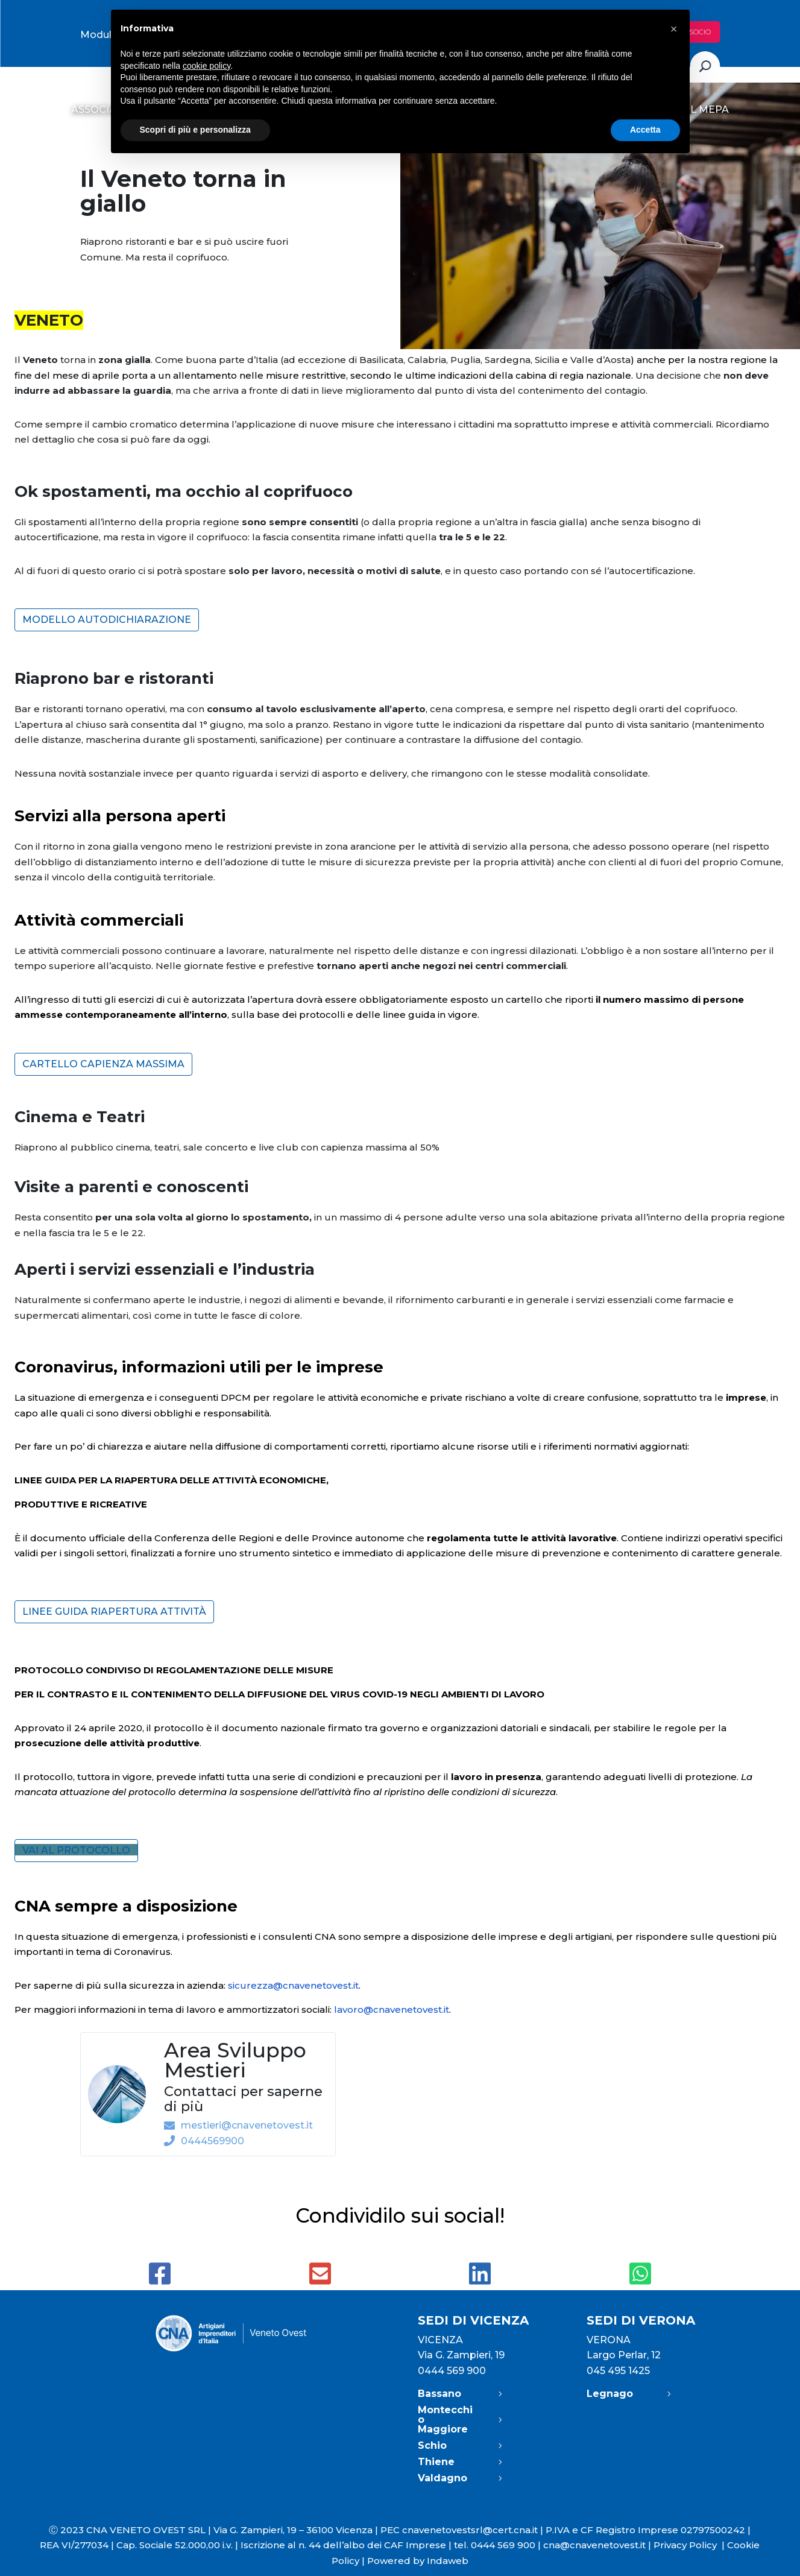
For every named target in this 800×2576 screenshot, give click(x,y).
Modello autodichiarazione (106, 619)
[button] (674, 29)
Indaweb (447, 2560)
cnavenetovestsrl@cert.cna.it (470, 2530)
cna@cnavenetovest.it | (598, 2545)
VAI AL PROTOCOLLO (76, 1850)
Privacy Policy (690, 2545)
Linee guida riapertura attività (114, 1611)
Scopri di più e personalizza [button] (195, 129)
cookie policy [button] (206, 66)
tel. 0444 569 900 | (498, 2545)
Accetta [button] (645, 129)
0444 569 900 (452, 2370)
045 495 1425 (618, 2370)
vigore (461, 1014)
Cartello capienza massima (103, 1064)
